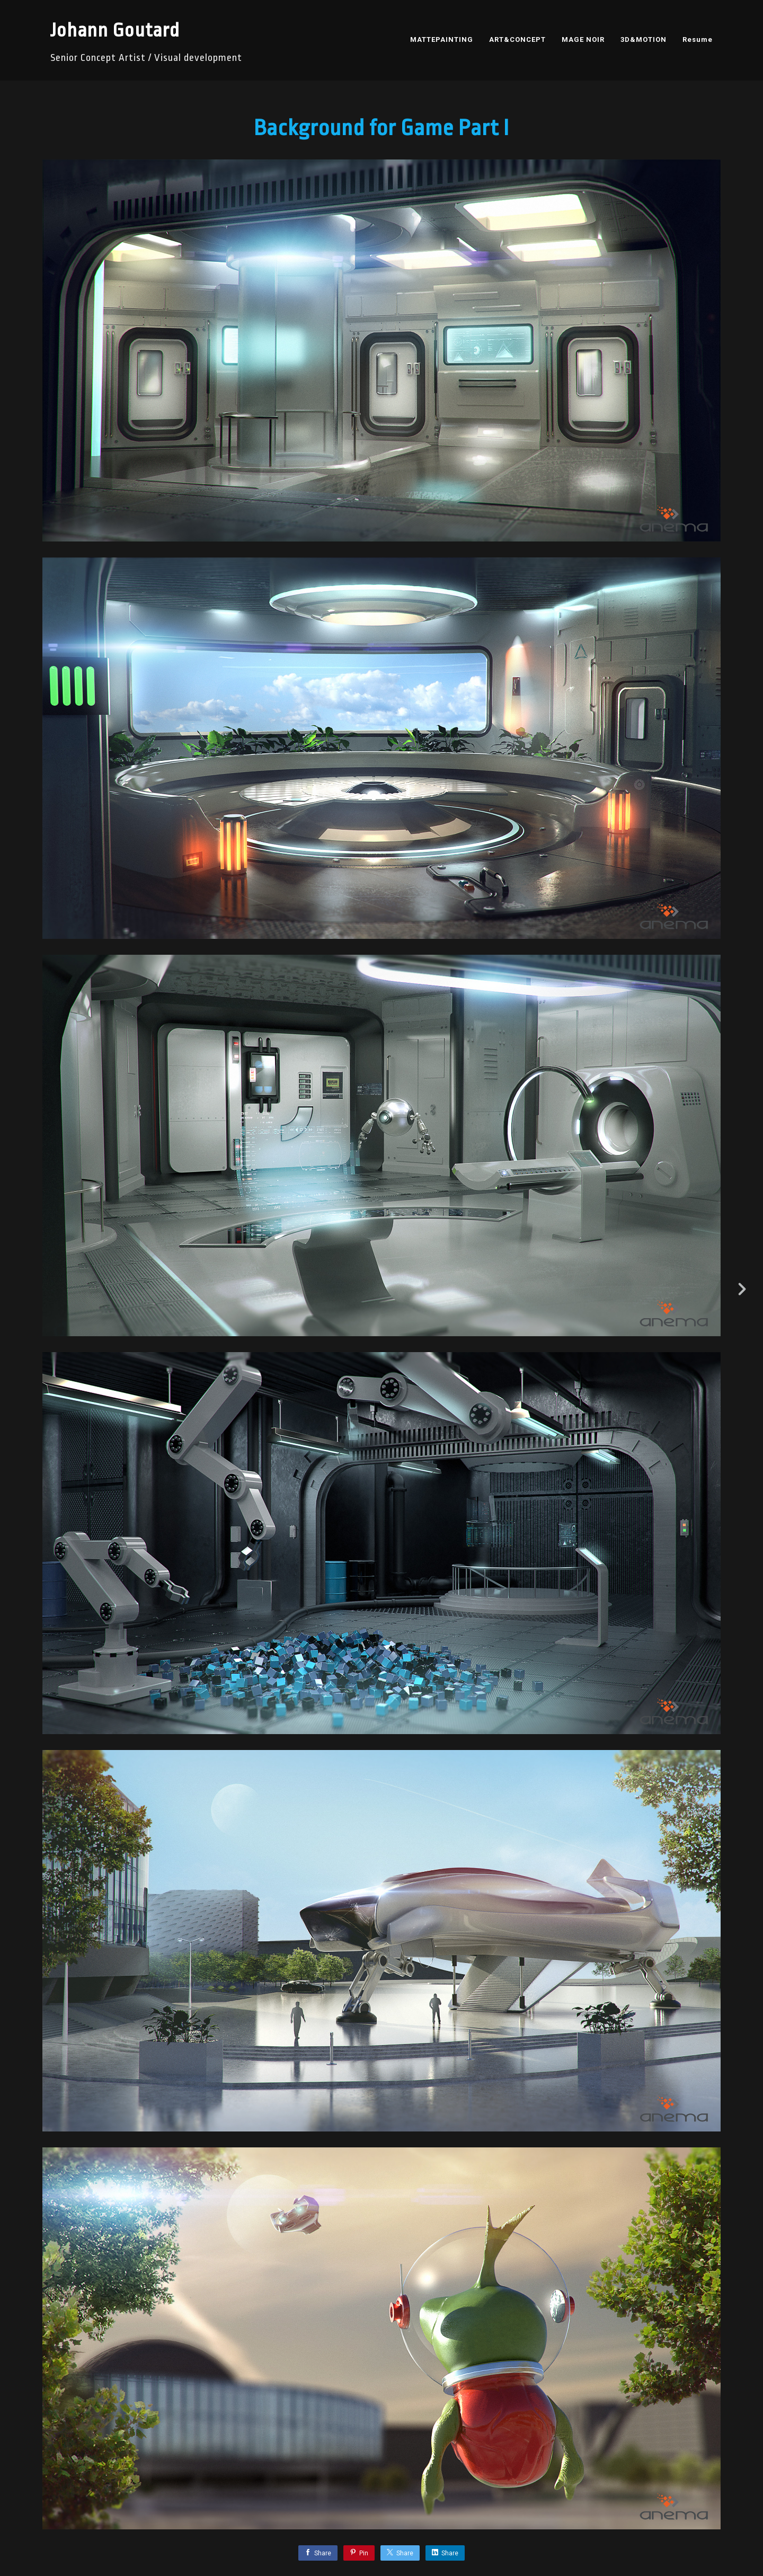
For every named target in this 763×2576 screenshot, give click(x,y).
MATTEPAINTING (441, 39)
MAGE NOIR (583, 39)
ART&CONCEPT (517, 39)
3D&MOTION (643, 39)
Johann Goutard (115, 30)
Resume (697, 39)
